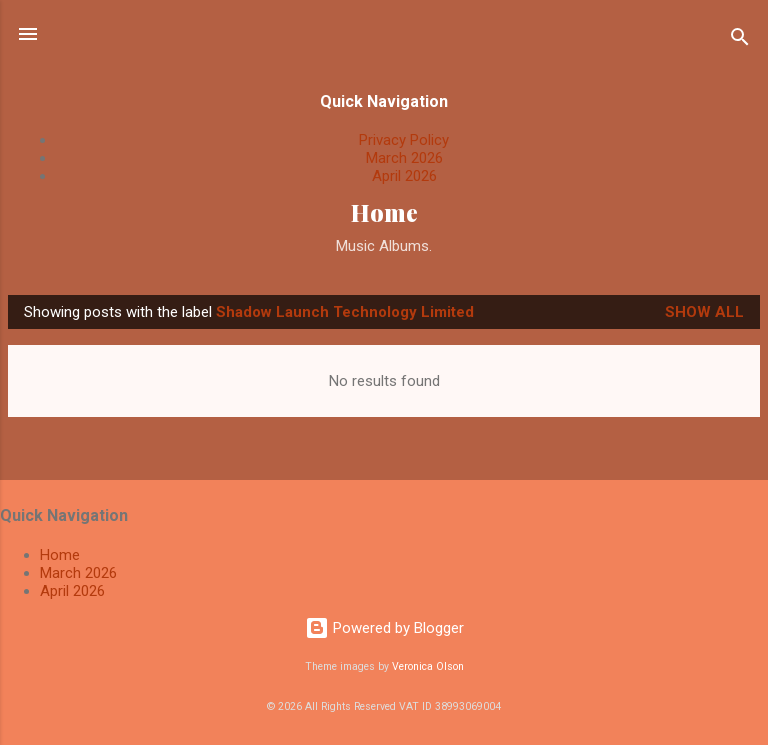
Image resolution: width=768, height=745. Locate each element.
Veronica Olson (428, 666)
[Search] (740, 40)
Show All (704, 312)
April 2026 (404, 176)
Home (384, 212)
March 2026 (404, 158)
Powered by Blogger (384, 628)
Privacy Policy (404, 140)
